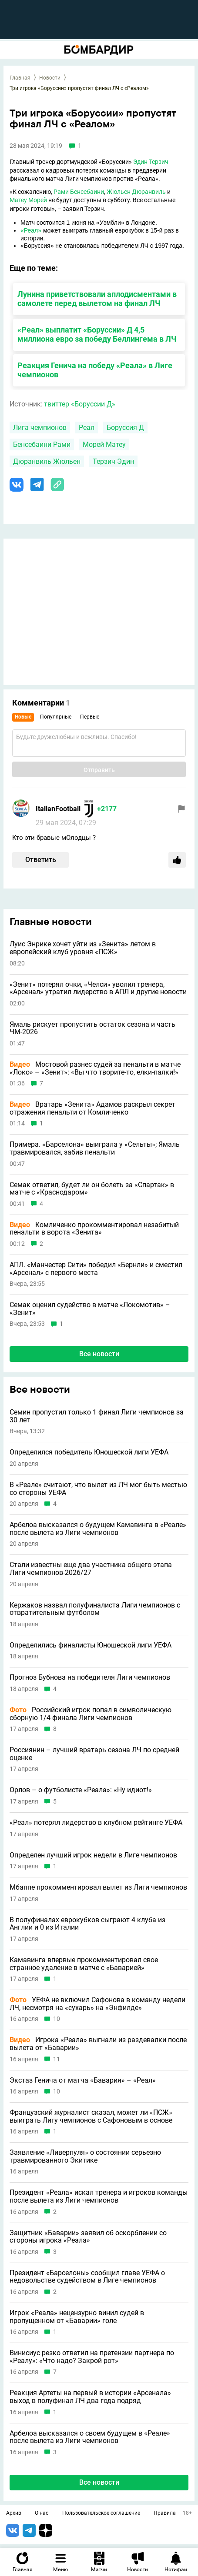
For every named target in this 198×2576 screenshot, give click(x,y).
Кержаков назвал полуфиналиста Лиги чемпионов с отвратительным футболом (95, 1609)
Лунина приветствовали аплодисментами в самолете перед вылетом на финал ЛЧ (97, 299)
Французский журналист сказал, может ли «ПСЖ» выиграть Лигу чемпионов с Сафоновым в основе (91, 2116)
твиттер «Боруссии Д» (79, 404)
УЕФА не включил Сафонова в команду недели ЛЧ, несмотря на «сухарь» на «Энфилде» (97, 2003)
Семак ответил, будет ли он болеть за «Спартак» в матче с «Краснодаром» (92, 1188)
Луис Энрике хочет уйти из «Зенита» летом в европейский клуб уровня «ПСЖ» (83, 947)
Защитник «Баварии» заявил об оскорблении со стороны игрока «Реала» (88, 2236)
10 (56, 2019)
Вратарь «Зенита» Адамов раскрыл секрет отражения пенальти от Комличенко (92, 1108)
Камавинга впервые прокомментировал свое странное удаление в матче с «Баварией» (84, 1963)
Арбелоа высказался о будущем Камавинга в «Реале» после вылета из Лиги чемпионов (98, 1528)
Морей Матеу (104, 444)
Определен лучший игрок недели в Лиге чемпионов (93, 1855)
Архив (13, 2513)
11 (56, 2059)
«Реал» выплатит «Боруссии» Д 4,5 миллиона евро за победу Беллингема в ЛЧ (97, 334)
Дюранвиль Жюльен (47, 461)
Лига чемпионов (40, 427)
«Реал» (30, 230)
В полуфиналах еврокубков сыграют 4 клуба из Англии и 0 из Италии (87, 1923)
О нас (41, 2513)
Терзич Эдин (113, 461)
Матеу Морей (28, 199)
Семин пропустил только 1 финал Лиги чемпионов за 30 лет (97, 1416)
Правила (165, 2513)
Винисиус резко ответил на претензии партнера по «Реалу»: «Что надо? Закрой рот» (92, 2356)
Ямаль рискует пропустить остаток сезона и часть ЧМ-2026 (92, 1028)
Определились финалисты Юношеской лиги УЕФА (90, 1645)
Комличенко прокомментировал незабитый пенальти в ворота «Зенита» (94, 1228)
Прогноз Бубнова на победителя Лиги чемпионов (90, 1677)
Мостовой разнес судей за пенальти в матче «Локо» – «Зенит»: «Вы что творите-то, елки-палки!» (95, 1068)
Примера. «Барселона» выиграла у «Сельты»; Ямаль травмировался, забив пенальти (95, 1148)
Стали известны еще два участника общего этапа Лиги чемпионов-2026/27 (91, 1568)
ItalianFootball (58, 809)
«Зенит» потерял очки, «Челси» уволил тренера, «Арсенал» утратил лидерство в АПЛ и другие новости (98, 988)
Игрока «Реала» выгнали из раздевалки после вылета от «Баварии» (98, 2043)
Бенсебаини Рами (41, 444)
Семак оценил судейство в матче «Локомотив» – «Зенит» (90, 1308)
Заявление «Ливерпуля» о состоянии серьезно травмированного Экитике (85, 2156)
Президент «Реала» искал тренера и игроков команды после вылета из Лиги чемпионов (99, 2196)
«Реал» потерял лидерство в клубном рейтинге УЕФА (96, 1823)
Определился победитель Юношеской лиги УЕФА (89, 1452)
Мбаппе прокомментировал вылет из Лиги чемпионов (98, 1887)
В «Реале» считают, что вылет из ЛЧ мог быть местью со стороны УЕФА (98, 1488)
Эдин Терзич (150, 161)
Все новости (99, 1354)
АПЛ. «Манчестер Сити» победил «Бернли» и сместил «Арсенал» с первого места (96, 1268)
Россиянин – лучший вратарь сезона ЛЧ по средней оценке (94, 1753)
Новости (49, 78)
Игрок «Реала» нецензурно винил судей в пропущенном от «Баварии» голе (77, 2316)
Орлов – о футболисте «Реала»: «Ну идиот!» (81, 1790)
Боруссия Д (125, 427)
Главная (20, 78)
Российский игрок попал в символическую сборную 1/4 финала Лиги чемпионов (90, 1713)
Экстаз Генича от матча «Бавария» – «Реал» (83, 2080)
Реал (86, 427)
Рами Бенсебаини (79, 191)
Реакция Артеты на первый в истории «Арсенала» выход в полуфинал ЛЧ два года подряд (90, 2396)
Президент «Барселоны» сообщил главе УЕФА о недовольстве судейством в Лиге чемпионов (87, 2276)
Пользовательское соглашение (101, 2513)
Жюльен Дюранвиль (136, 191)
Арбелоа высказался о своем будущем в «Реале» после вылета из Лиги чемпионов (90, 2437)
